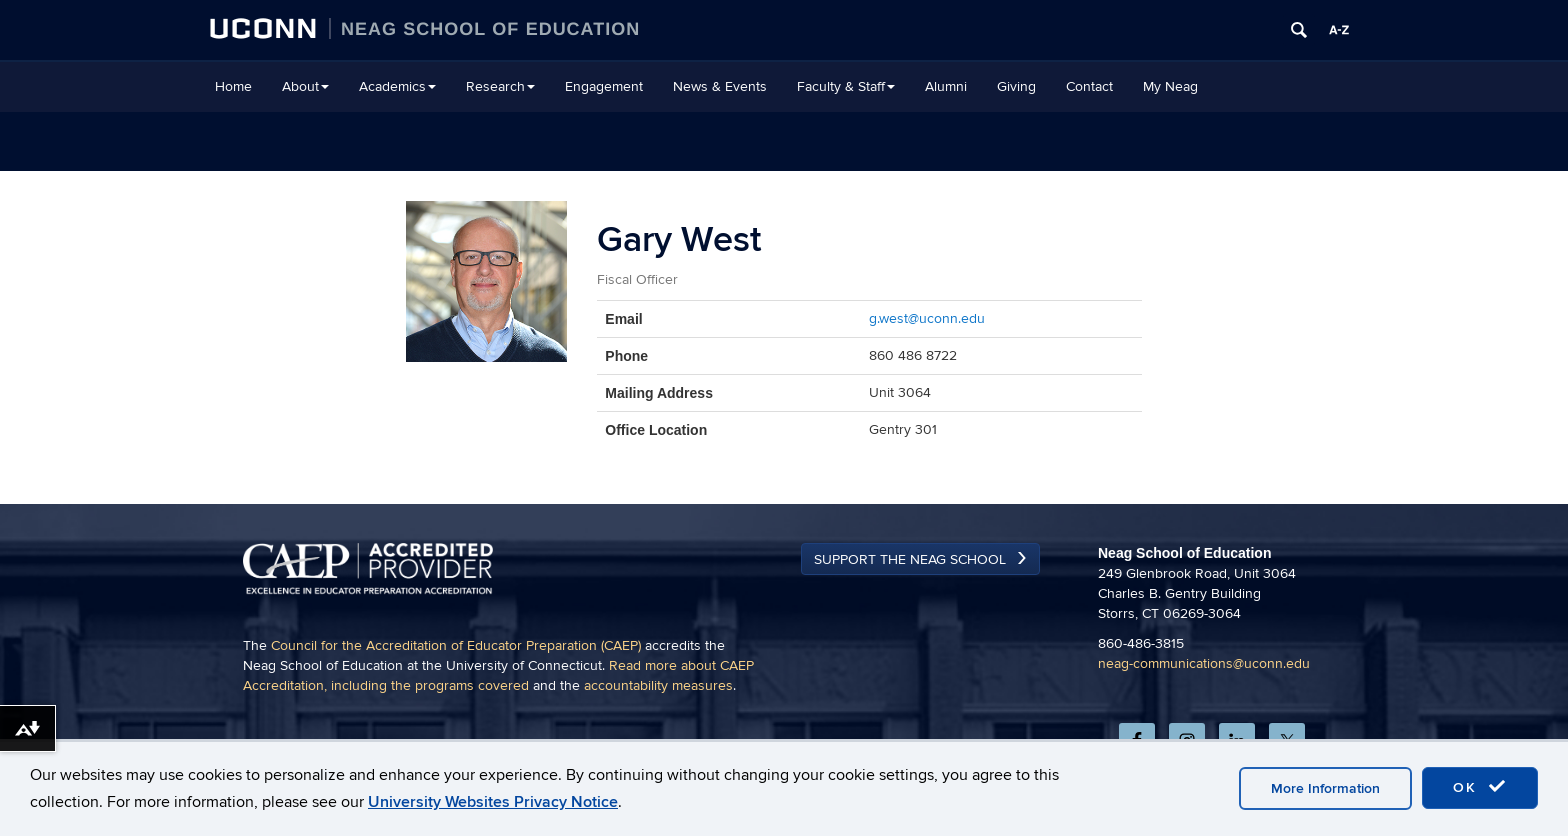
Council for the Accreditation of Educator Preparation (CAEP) (456, 645)
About (305, 86)
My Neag (1170, 86)
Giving (1016, 86)
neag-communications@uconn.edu (1204, 663)
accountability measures (658, 685)
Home (233, 86)
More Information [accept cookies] (1325, 788)
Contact (1089, 86)
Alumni (946, 86)
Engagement (604, 86)
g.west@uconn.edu (927, 318)
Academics (397, 86)
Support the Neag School (910, 559)
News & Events (720, 86)
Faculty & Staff (846, 86)
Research (500, 86)
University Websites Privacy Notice (493, 802)
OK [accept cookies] (1480, 787)
